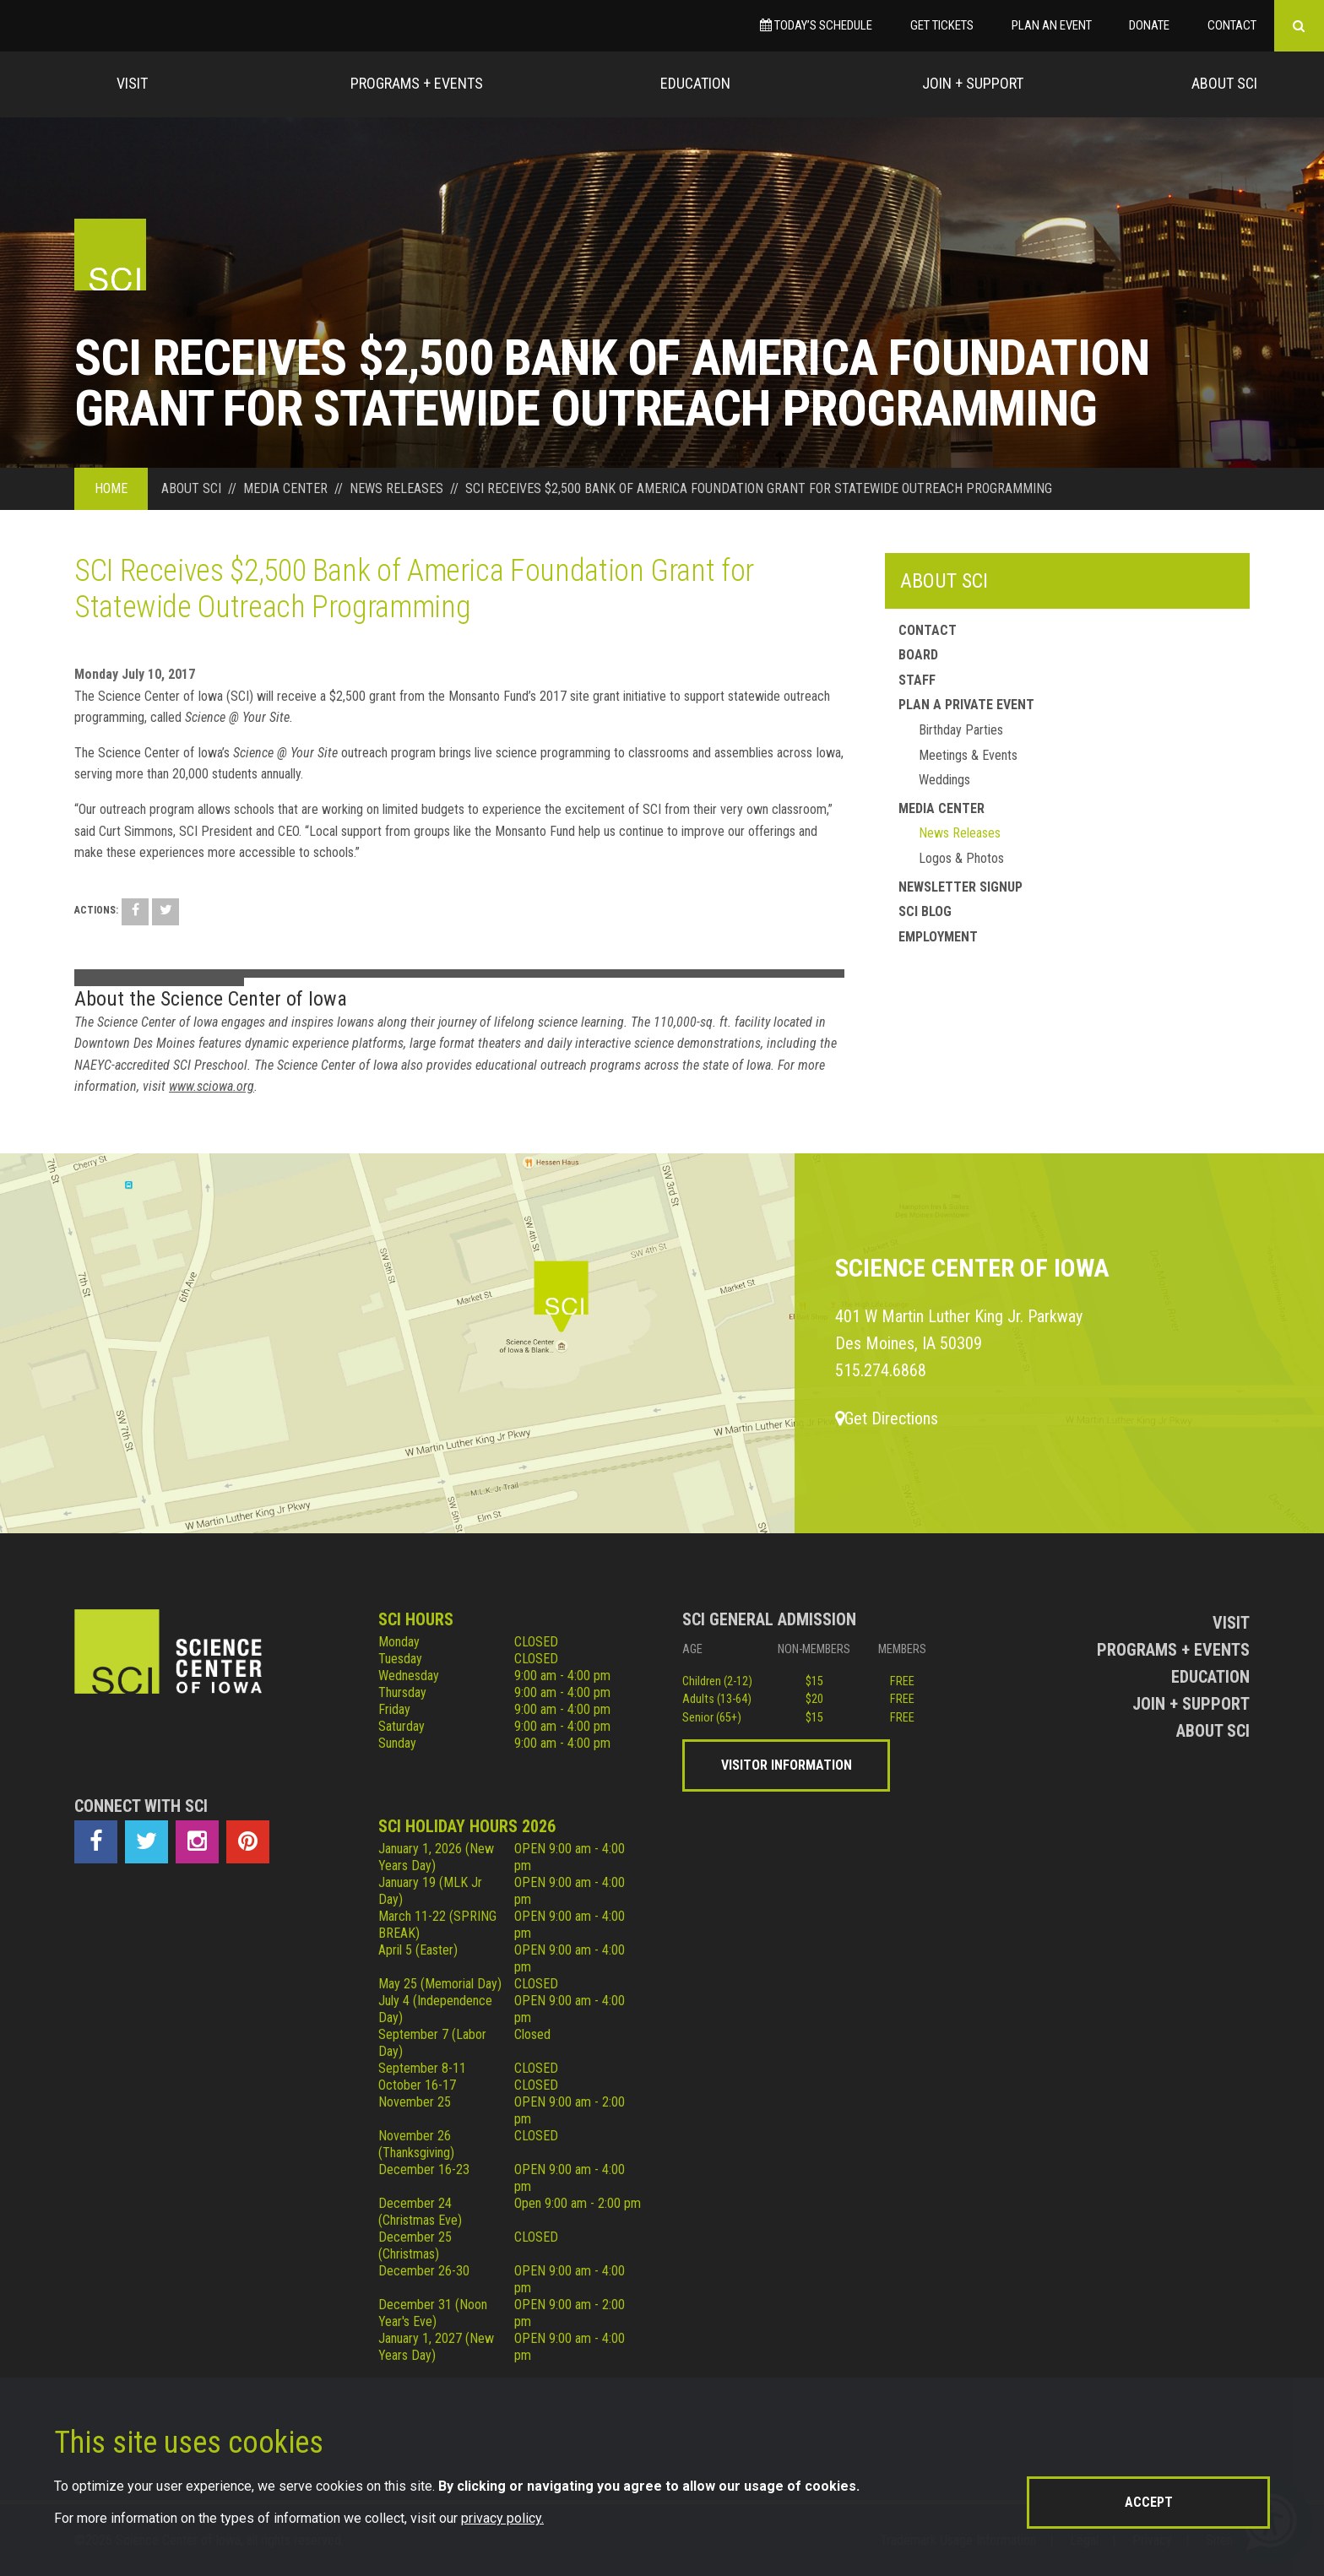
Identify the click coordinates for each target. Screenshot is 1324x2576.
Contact (1231, 25)
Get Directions (886, 1418)
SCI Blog (925, 911)
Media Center (941, 808)
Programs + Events (416, 83)
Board (918, 655)
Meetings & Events (968, 755)
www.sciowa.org (211, 1086)
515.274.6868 (880, 1370)
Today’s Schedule (816, 25)
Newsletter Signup (960, 887)
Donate (1149, 25)
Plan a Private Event (966, 705)
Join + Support (972, 83)
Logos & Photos (961, 858)
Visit (132, 83)
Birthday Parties (961, 730)
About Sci (1224, 83)
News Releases (960, 833)
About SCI (944, 581)
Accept (1149, 2502)
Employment (938, 937)
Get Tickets (942, 25)
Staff (917, 680)
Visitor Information (786, 1765)
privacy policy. (502, 2518)
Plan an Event (1052, 25)
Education (695, 83)
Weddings (944, 780)
